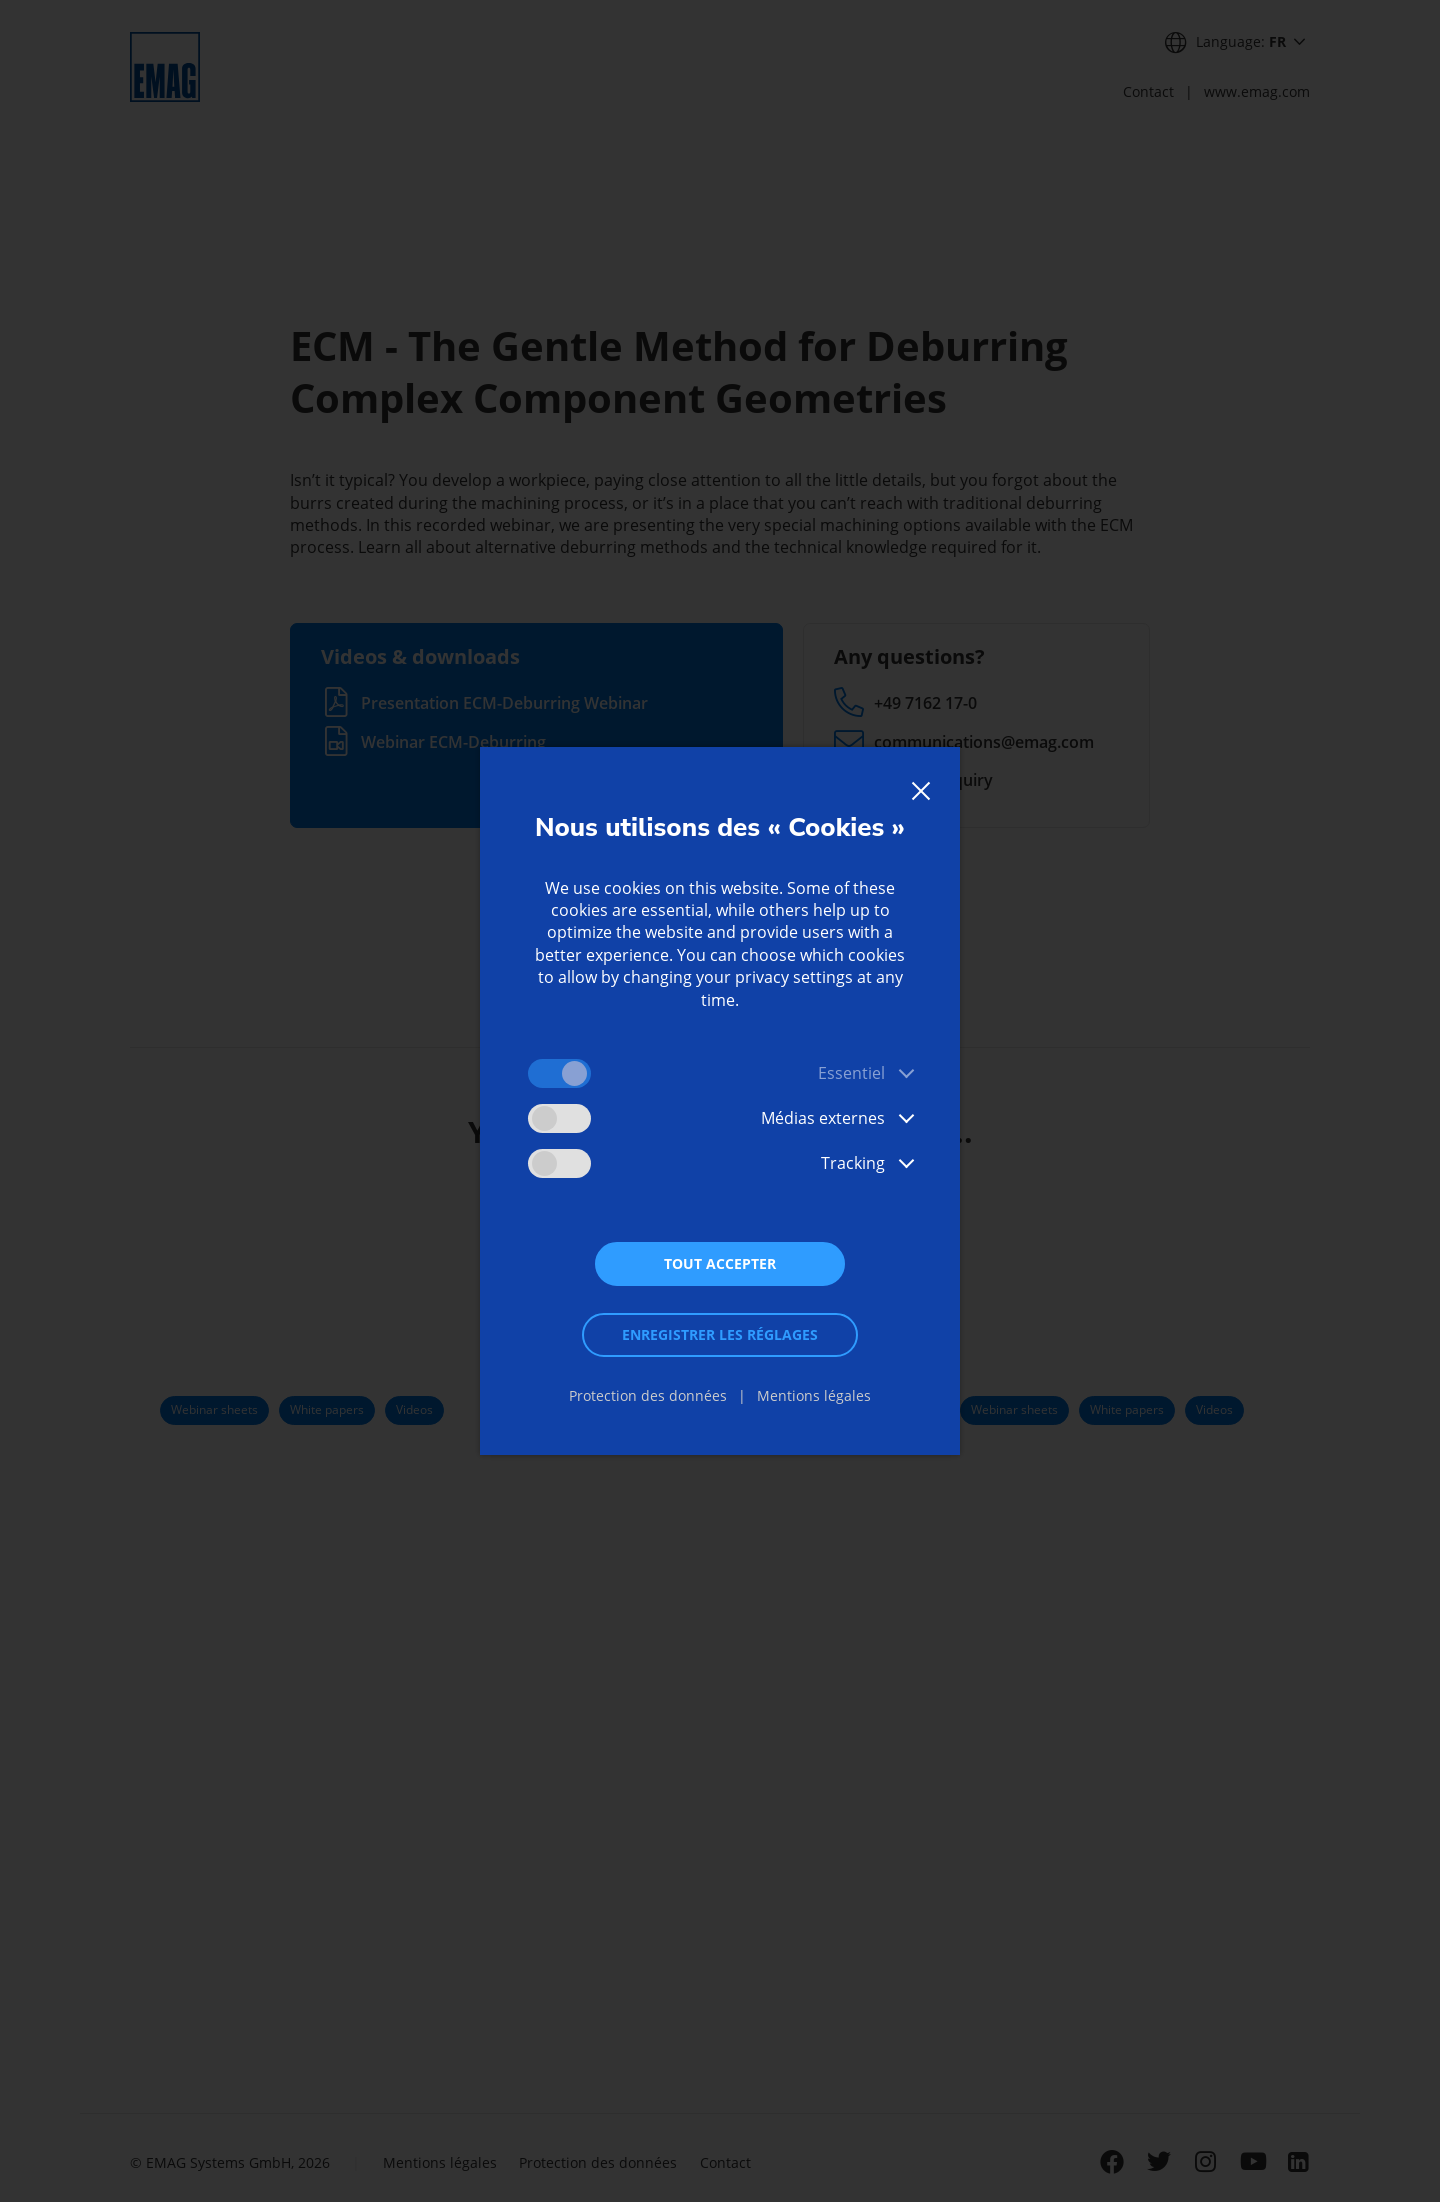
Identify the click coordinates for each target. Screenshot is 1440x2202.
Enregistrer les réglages (720, 1334)
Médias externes (823, 1118)
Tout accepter (720, 1263)
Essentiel (851, 1073)
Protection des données (648, 1395)
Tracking (853, 1163)
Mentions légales (814, 1395)
